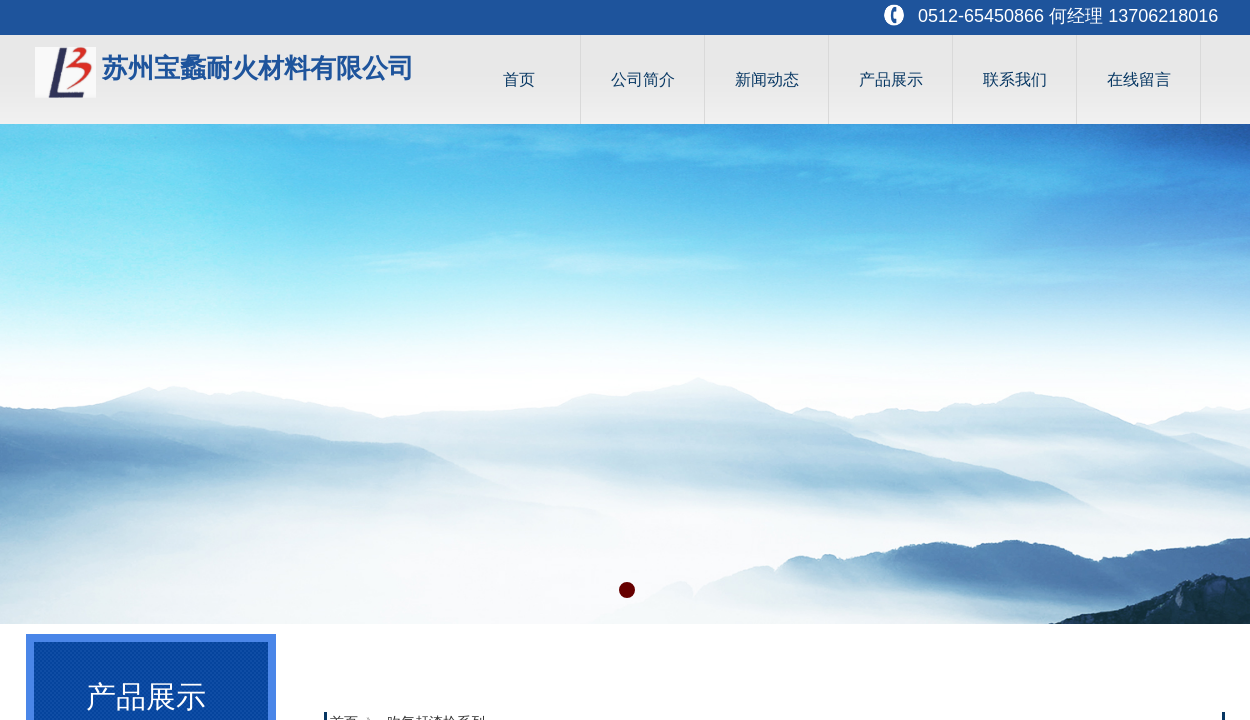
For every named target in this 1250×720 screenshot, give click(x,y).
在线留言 (1139, 79)
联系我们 (1015, 79)
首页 (519, 79)
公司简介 (643, 79)
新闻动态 (767, 79)
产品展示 (891, 79)
